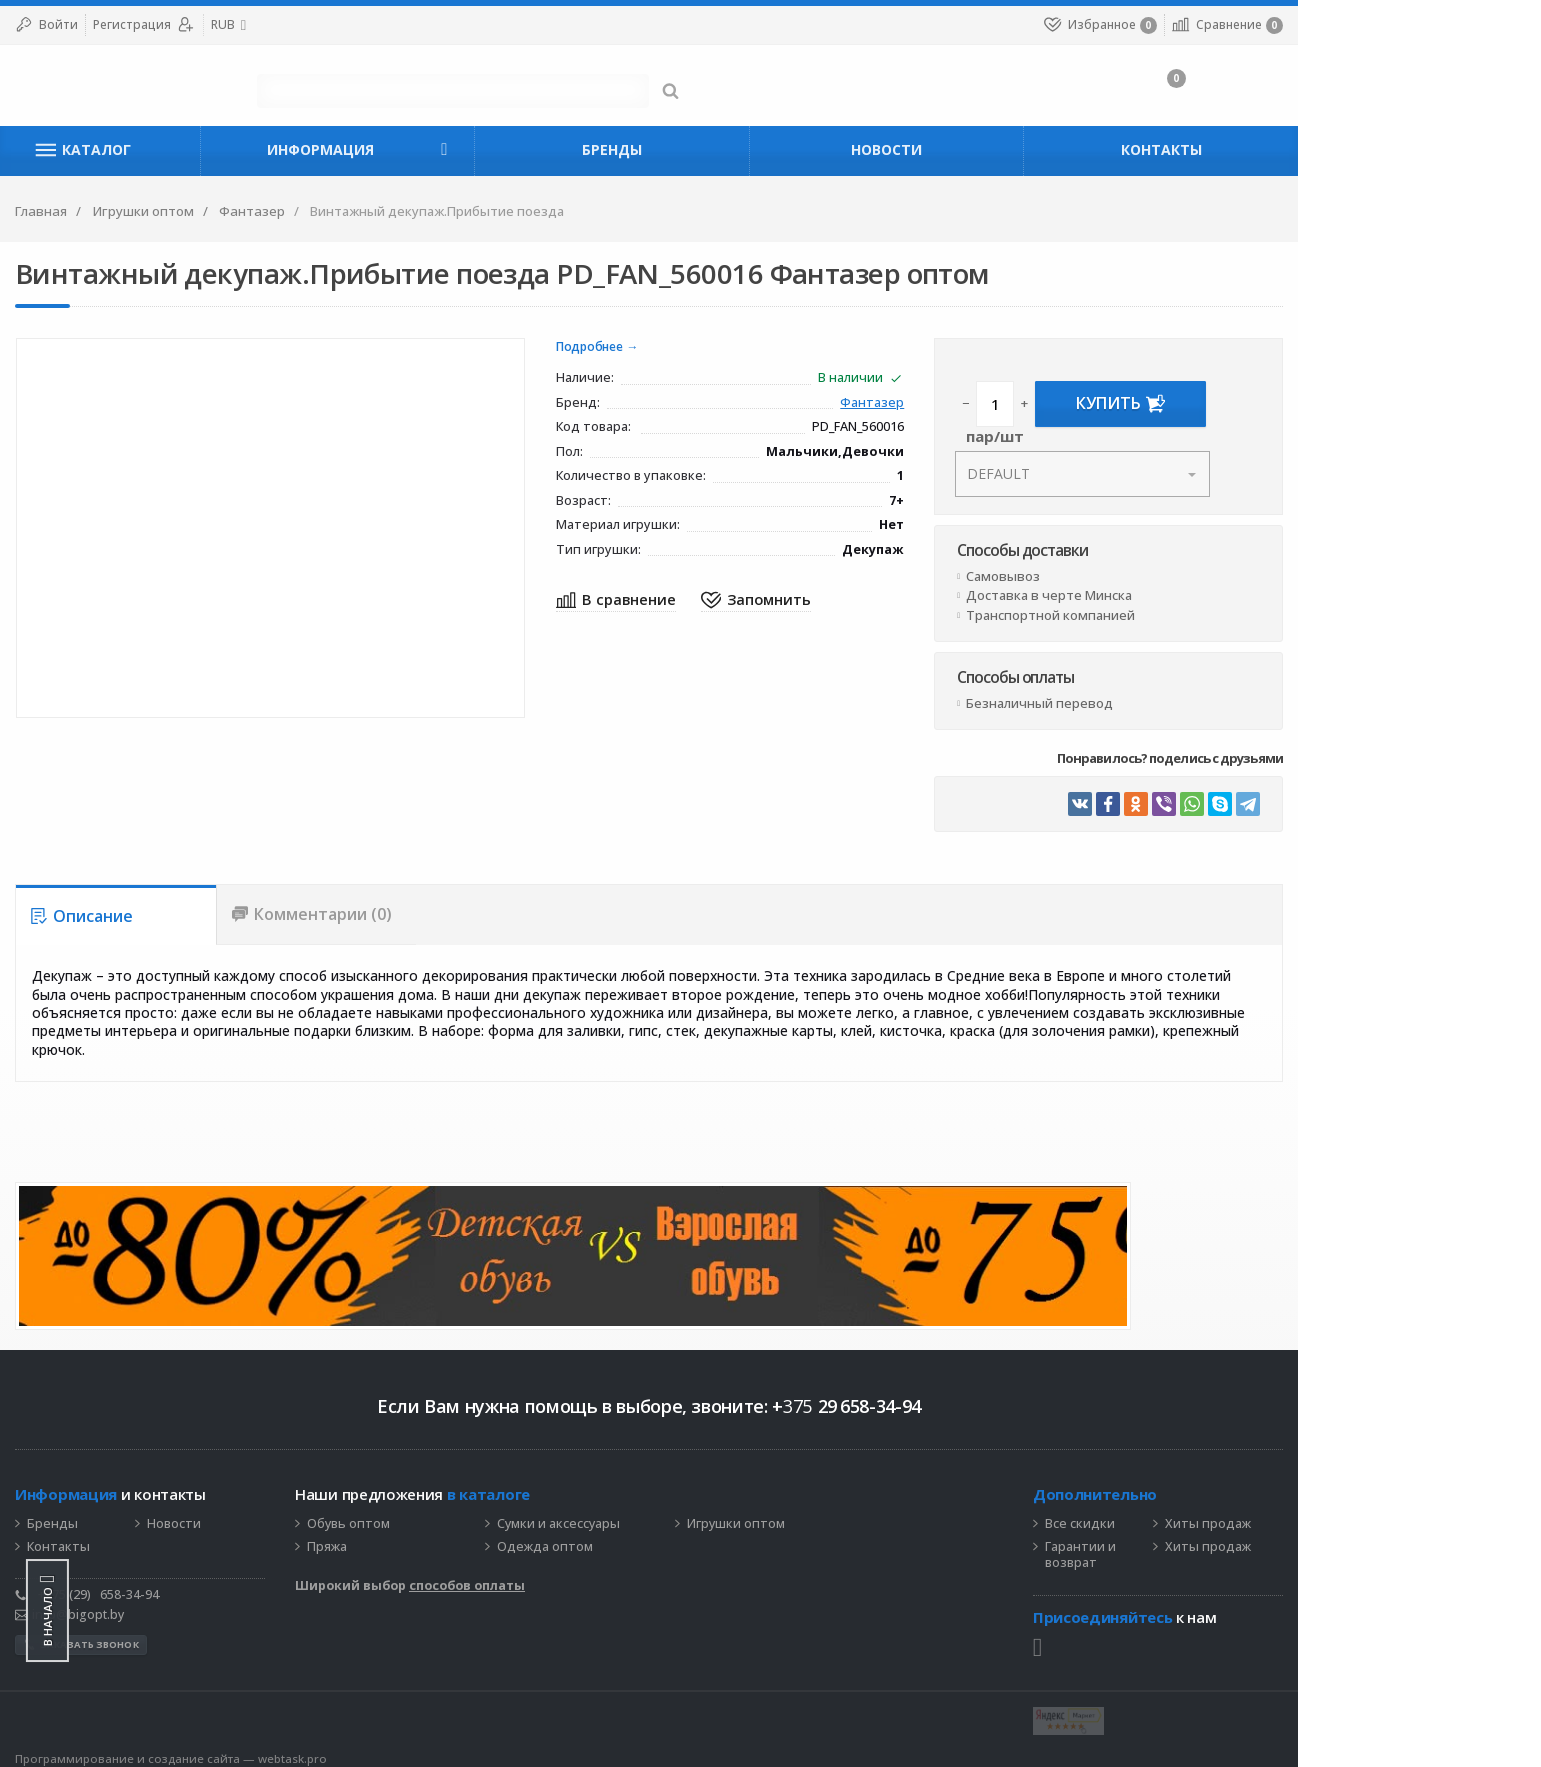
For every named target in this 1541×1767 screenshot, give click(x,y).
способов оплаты (578, 1574)
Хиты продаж (1341, 1513)
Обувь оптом (459, 1513)
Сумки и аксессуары (669, 1513)
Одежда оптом (656, 1536)
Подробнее (709, 347)
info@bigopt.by (180, 1603)
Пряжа (438, 1536)
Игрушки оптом (847, 1513)
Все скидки (1213, 1513)
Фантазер (999, 403)
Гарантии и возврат (1213, 1544)
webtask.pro (403, 1747)
